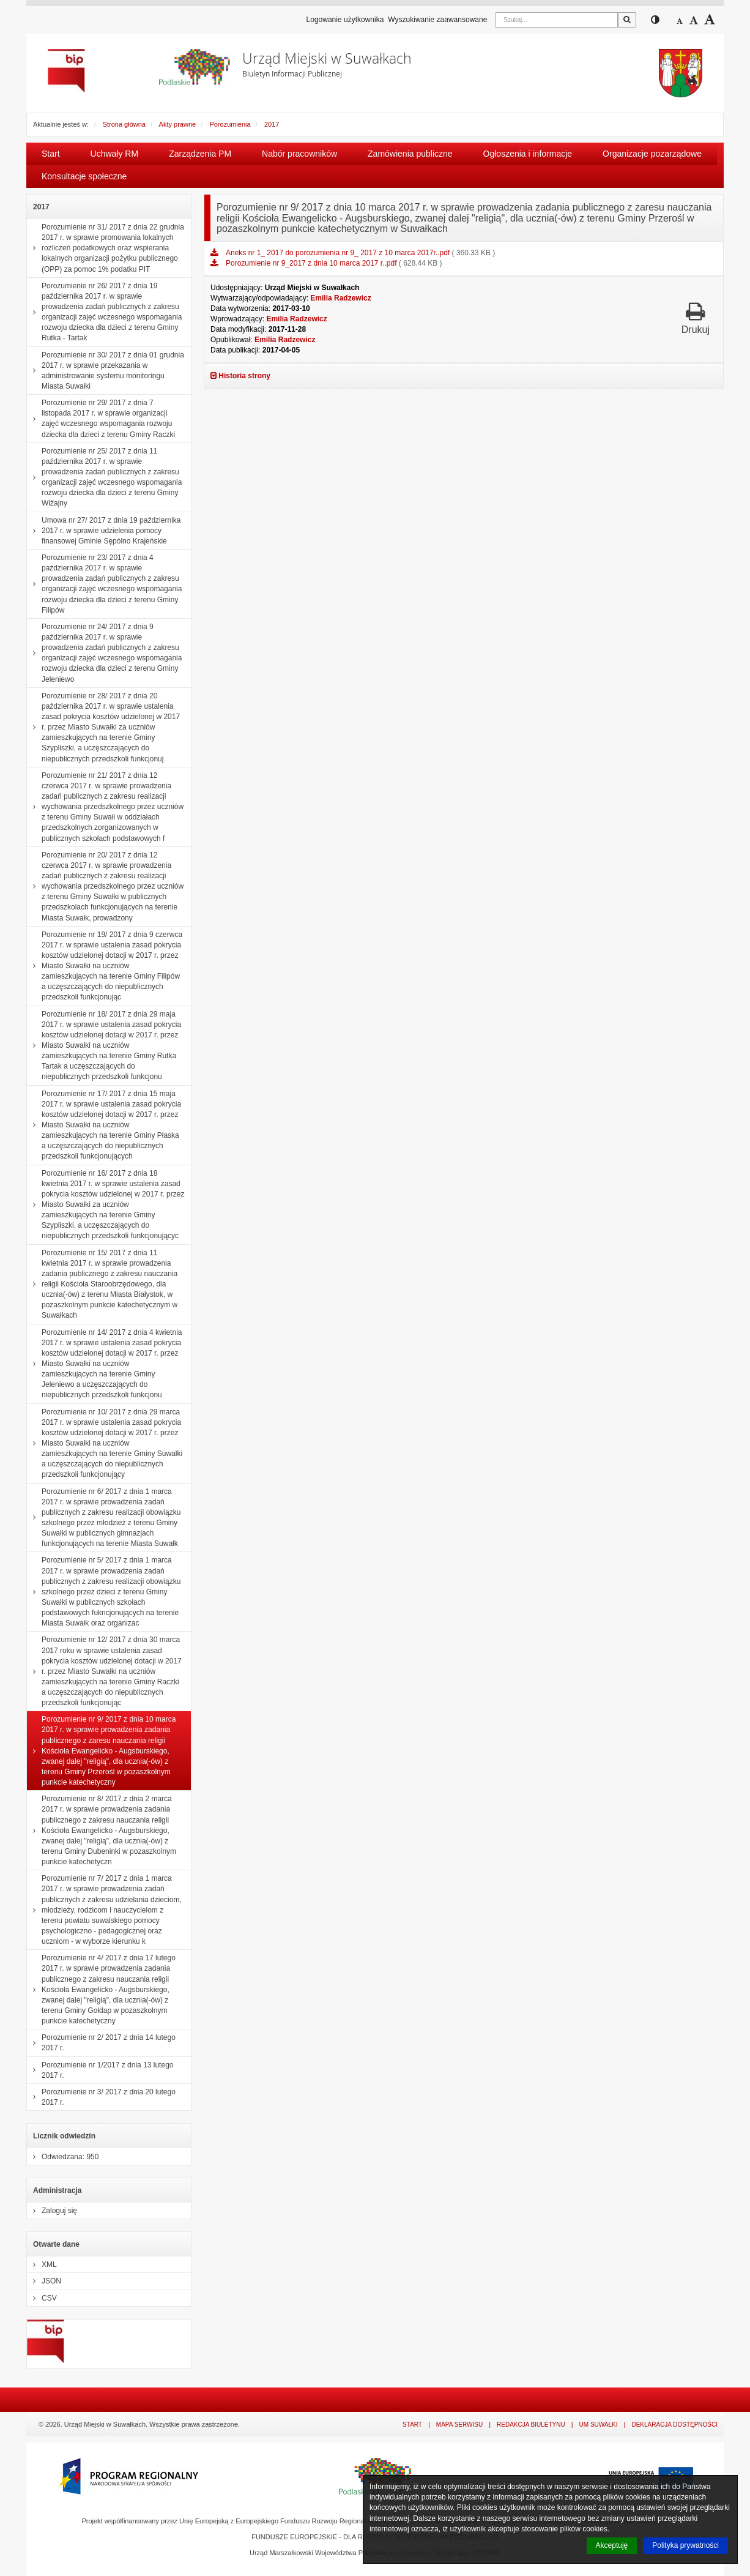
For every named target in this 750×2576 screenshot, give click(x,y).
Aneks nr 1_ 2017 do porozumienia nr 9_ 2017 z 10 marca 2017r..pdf (339, 252)
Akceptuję (612, 2545)
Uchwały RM (115, 154)
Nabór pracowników (299, 154)
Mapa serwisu (459, 2424)
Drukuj (695, 318)
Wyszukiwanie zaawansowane (437, 19)
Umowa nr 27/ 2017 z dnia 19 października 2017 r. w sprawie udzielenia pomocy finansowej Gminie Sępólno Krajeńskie (103, 530)
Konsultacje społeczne (84, 176)
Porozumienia (229, 124)
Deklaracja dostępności (674, 2424)
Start (51, 154)
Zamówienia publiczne (410, 154)
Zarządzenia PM (200, 154)
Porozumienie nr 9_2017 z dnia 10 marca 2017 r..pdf (312, 263)
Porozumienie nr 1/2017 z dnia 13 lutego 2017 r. (100, 2070)
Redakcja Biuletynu (531, 2424)
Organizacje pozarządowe (652, 154)
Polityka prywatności (685, 2545)
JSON (44, 2281)
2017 (271, 124)
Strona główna (124, 124)
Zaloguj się (52, 2211)
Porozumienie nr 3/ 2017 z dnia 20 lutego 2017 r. (101, 2097)
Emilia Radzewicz (340, 298)
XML (42, 2264)
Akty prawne (177, 124)
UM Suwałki (598, 2424)
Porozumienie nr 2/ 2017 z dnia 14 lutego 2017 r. (101, 2042)
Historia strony (240, 375)
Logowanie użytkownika (345, 19)
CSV (42, 2298)
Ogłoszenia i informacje (528, 154)
